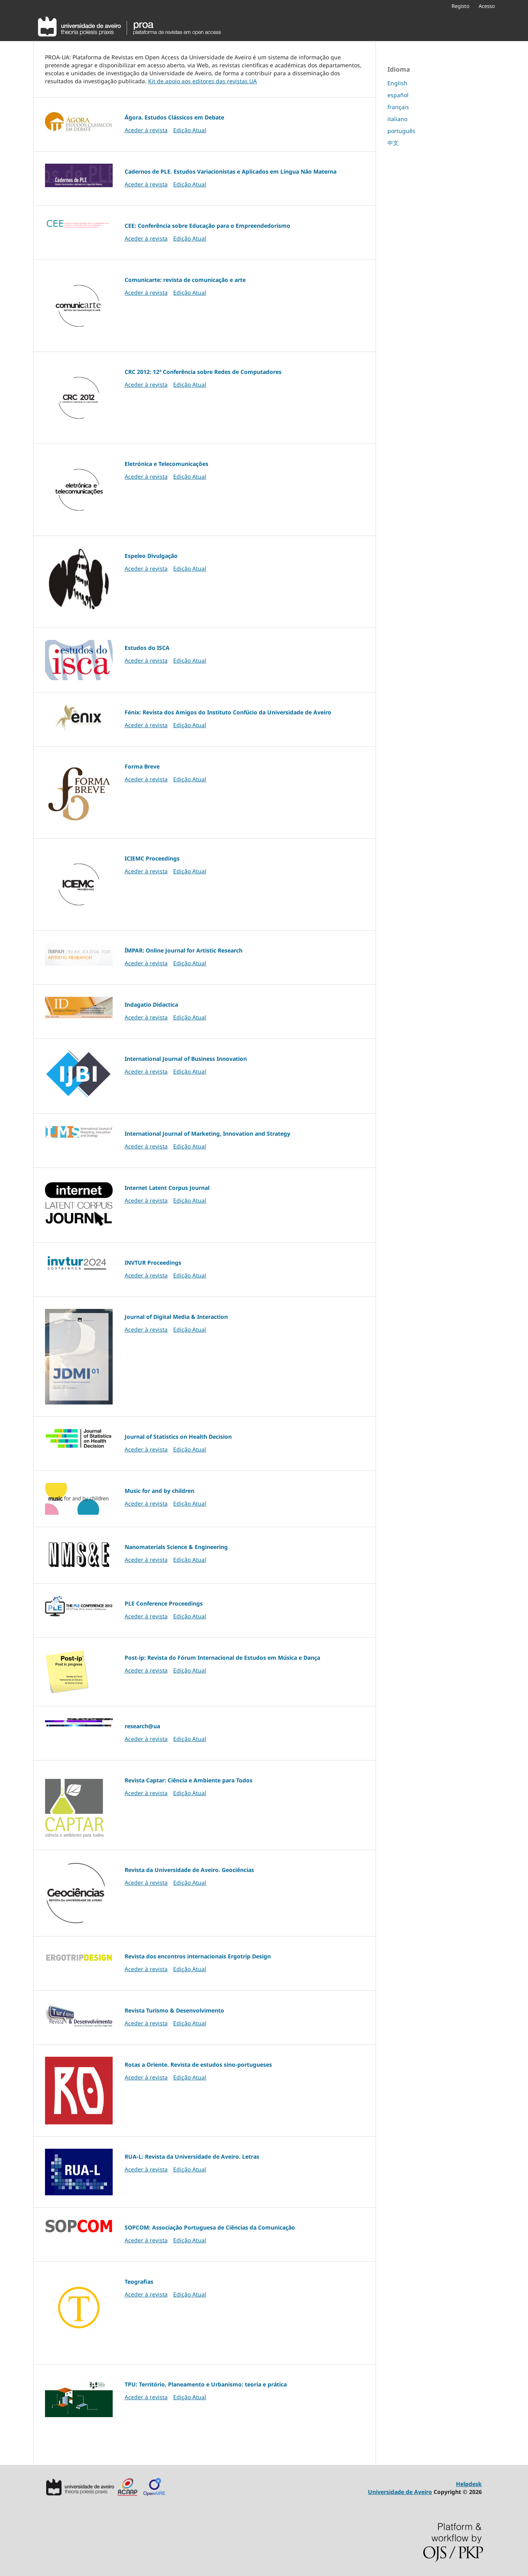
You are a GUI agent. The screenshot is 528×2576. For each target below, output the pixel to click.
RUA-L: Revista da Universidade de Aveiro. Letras (192, 2156)
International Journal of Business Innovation (186, 1058)
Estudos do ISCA (147, 647)
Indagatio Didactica (151, 1004)
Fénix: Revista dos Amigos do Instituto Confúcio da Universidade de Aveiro (228, 712)
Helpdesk (469, 2484)
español (398, 95)
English (397, 83)
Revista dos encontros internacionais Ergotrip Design (198, 1956)
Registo (460, 6)
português (401, 131)
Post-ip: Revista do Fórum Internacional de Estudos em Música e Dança (222, 1657)
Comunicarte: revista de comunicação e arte (185, 280)
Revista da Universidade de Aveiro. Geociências (189, 1870)
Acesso (487, 6)
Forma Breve (142, 766)
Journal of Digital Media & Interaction (176, 1316)
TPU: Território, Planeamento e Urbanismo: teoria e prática (206, 2384)
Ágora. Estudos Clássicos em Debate (174, 117)
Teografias (139, 2281)
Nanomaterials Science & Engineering (176, 1547)
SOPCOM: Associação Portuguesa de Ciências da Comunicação (210, 2227)
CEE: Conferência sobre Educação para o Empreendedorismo (207, 225)
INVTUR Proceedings (153, 1262)
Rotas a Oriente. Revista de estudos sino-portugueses (198, 2064)
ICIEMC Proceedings (152, 858)
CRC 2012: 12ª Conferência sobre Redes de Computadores (203, 372)
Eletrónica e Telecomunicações (166, 463)
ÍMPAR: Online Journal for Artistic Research (183, 950)
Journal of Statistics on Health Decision (178, 1436)
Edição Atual (189, 130)
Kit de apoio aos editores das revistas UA (202, 81)
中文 (393, 143)
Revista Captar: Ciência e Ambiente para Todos (188, 1780)
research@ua (142, 1726)
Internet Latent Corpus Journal (167, 1187)
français (398, 107)
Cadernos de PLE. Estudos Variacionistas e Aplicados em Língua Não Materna (230, 171)
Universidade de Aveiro (400, 2492)
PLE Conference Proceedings (164, 1603)
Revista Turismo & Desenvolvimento (174, 2010)
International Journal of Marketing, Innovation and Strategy (207, 1133)
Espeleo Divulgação (151, 555)
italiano (397, 119)
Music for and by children (159, 1490)
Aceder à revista (146, 130)
